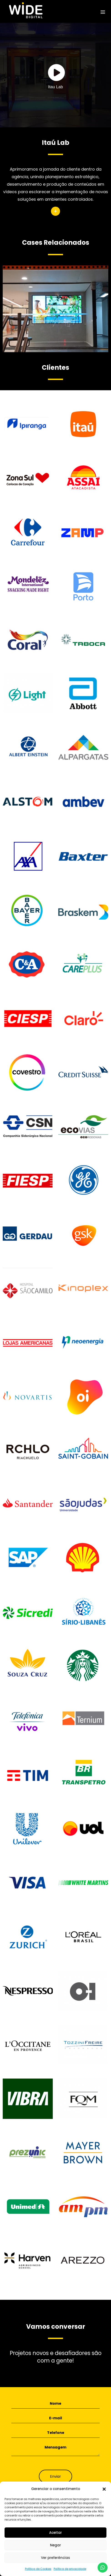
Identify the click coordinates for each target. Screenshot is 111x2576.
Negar (55, 2545)
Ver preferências (55, 2557)
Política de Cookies (38, 2569)
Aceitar (55, 2532)
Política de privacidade (70, 2569)
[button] (104, 2489)
